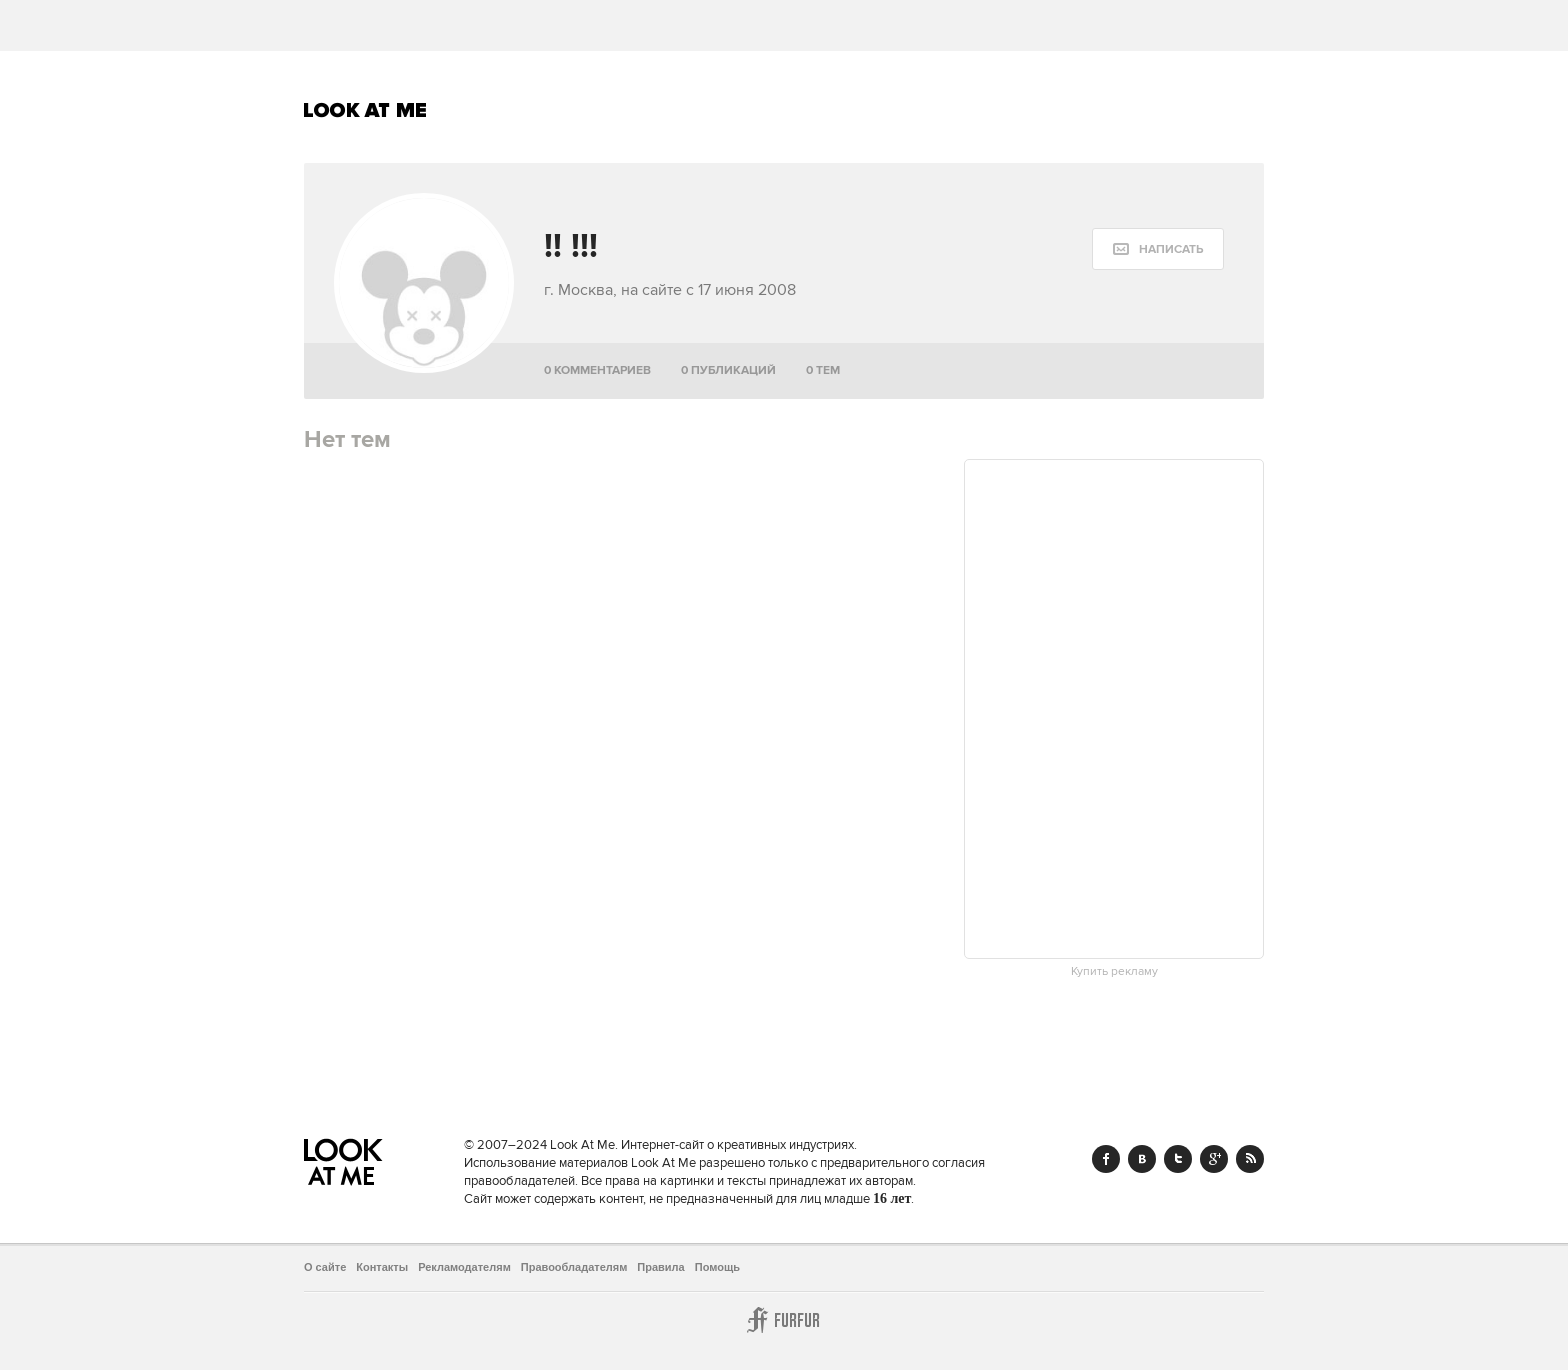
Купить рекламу (1114, 972)
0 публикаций (728, 370)
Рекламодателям (464, 1267)
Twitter (1178, 1159)
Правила (660, 1267)
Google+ (1214, 1159)
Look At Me (365, 110)
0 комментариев (597, 370)
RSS (1250, 1159)
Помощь (717, 1267)
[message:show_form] (1158, 249)
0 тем (823, 370)
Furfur (784, 1320)
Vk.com (1142, 1159)
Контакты (382, 1267)
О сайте (325, 1267)
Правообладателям (574, 1267)
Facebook (1106, 1159)
